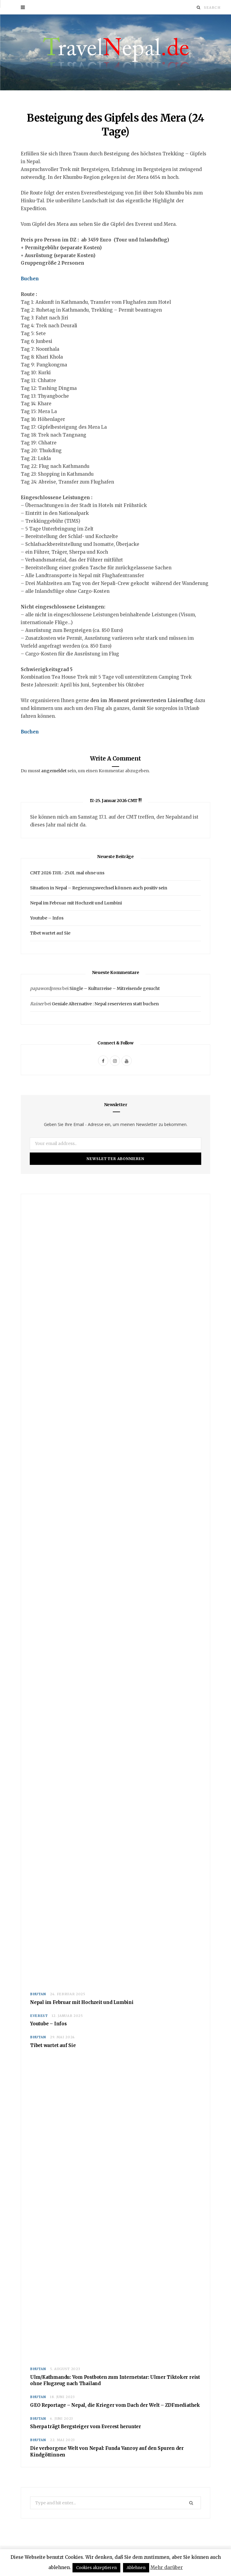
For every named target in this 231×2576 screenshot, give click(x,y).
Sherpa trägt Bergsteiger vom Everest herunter (85, 2427)
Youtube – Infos (46, 918)
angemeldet (53, 771)
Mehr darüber (166, 2567)
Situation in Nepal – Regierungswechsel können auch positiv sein (98, 888)
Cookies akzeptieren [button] (96, 2567)
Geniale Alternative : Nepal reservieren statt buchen (105, 1003)
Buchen (30, 279)
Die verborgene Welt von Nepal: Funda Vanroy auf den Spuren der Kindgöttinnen (107, 2451)
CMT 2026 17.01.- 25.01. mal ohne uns (67, 873)
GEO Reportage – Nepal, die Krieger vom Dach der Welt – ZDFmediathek (115, 2405)
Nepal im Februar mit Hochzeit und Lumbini (76, 903)
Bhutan (38, 1994)
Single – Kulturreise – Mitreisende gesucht (114, 988)
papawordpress (45, 988)
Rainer (37, 1003)
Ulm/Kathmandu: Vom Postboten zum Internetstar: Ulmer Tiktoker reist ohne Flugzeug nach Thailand (115, 2380)
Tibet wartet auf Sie (50, 933)
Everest (39, 2016)
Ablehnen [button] (136, 2567)
